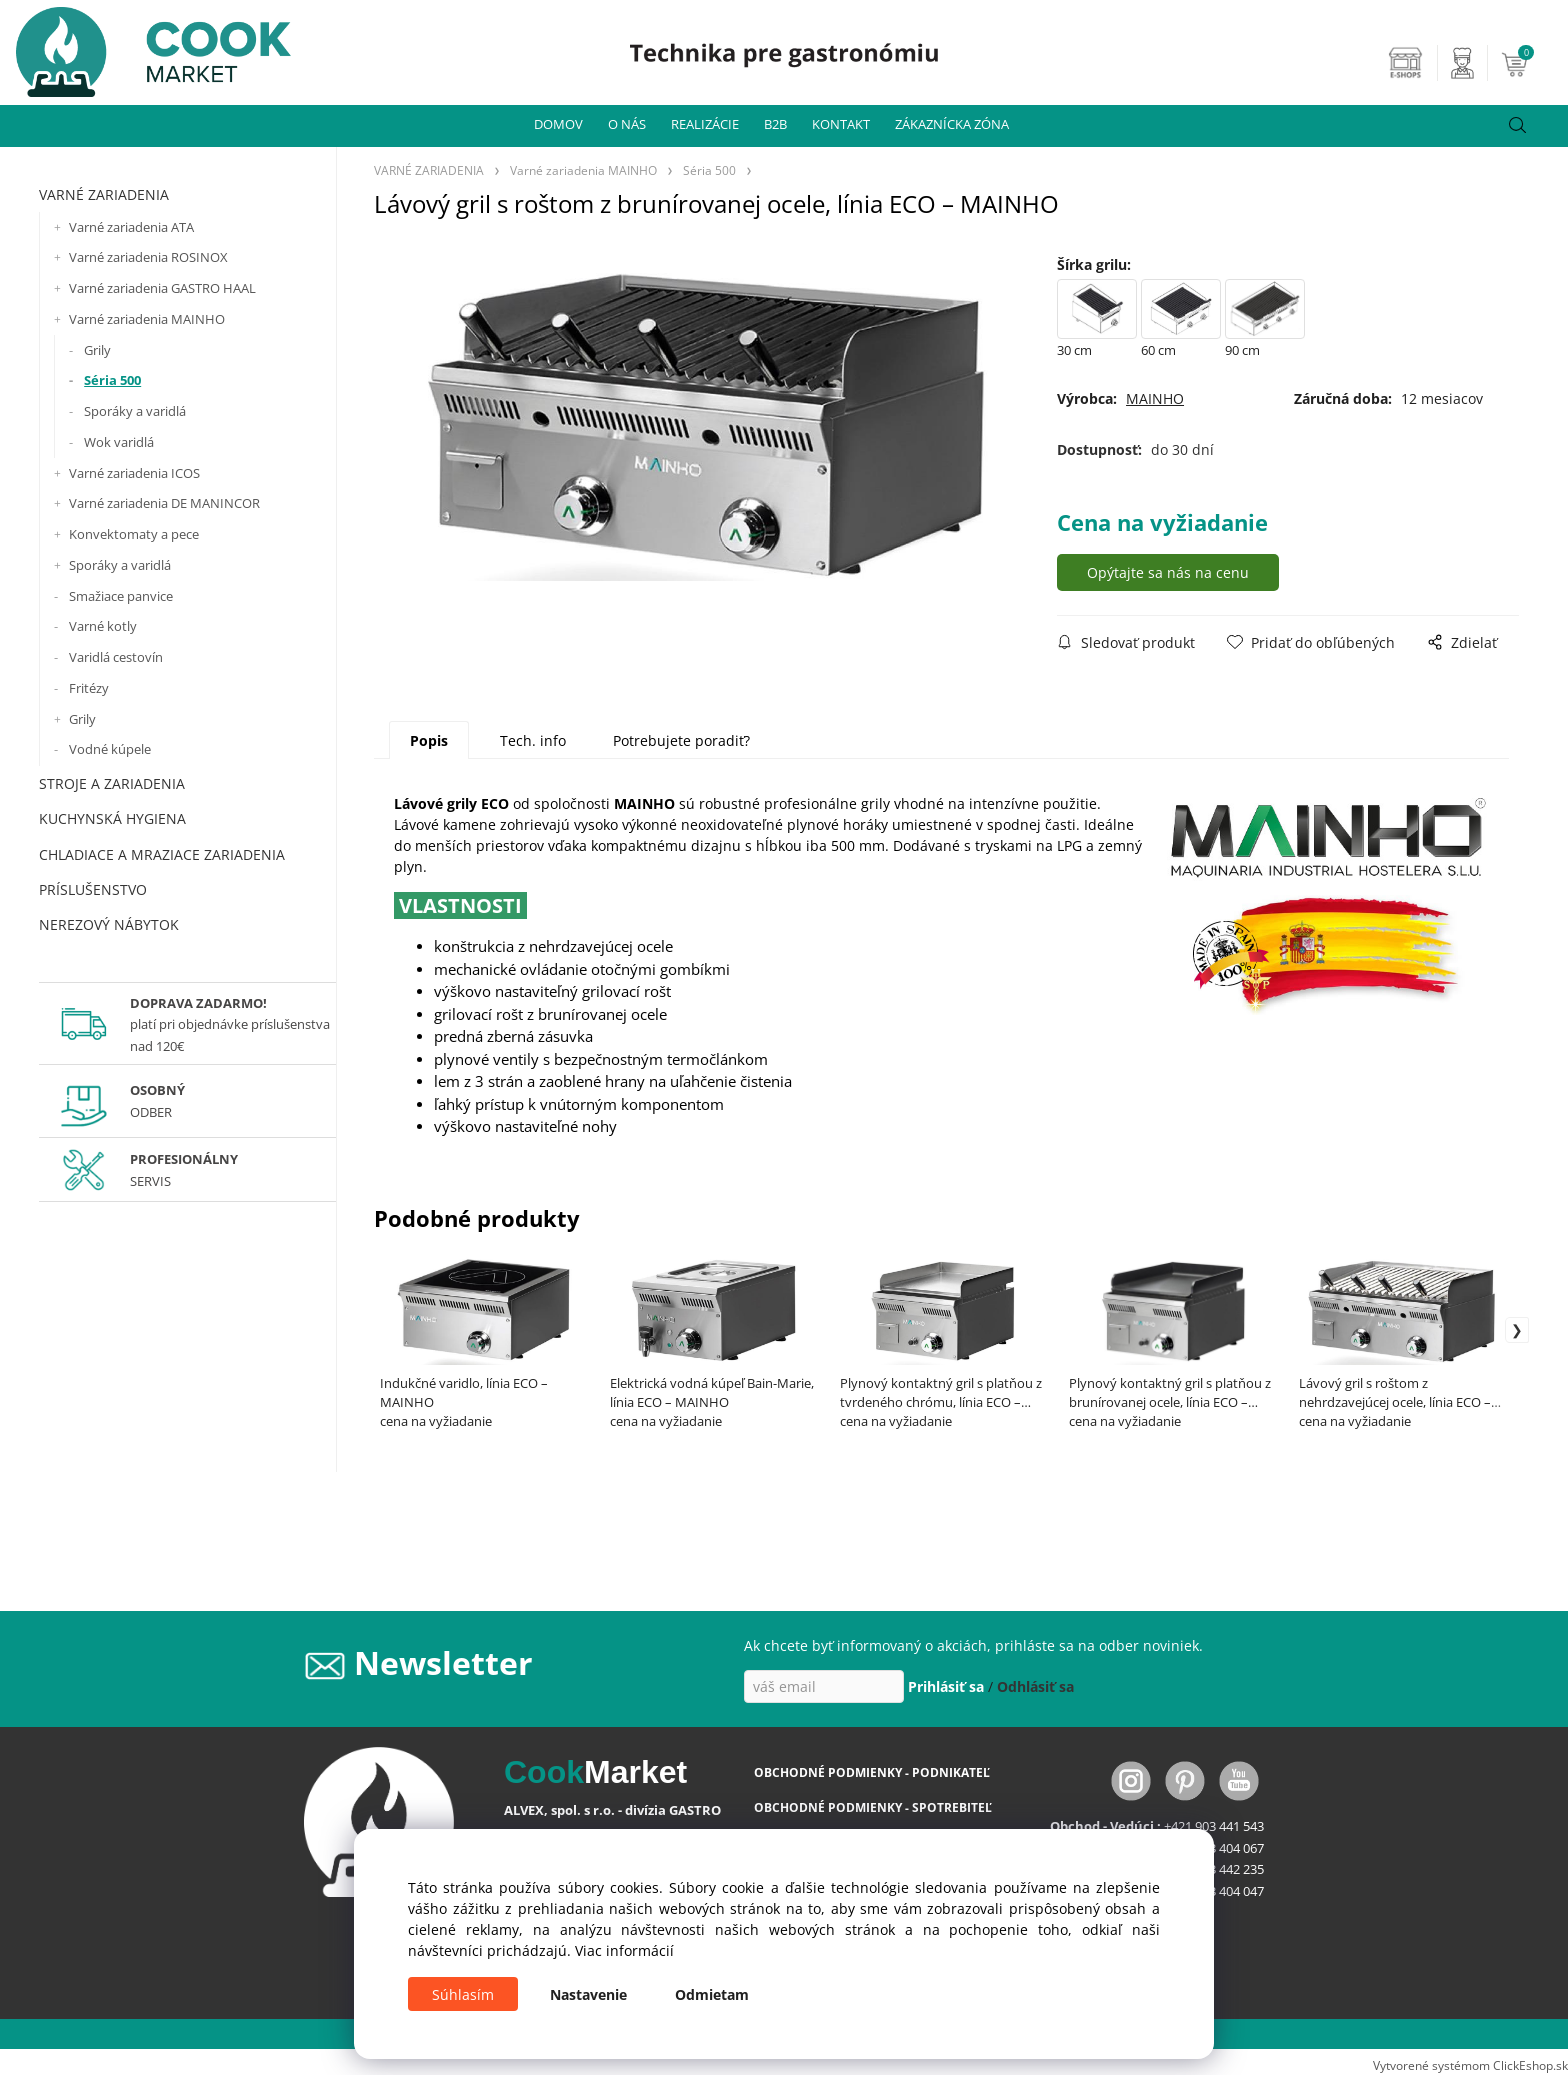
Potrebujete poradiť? (681, 740)
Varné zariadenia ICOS (134, 473)
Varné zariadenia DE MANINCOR (164, 503)
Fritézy (89, 688)
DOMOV (558, 124)
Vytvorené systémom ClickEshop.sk (1470, 2065)
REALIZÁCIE (705, 124)
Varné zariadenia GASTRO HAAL (162, 288)
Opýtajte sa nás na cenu (1168, 572)
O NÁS (627, 124)
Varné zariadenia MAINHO (147, 319)
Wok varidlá (119, 442)
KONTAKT (841, 124)
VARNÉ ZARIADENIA (104, 194)
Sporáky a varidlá (135, 411)
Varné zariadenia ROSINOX (148, 257)
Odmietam (712, 1994)
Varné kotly (103, 626)
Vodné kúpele (110, 749)
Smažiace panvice (121, 596)
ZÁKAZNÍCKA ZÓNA (952, 124)
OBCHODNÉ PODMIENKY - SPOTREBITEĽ (873, 1807)
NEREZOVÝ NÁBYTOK (109, 924)
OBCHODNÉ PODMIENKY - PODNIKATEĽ (872, 1772)
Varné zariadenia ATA (131, 227)
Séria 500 (112, 380)
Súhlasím (463, 1994)
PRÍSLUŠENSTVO (93, 889)
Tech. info (533, 740)
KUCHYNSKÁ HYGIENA (112, 818)
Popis (429, 740)
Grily (97, 350)
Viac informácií (624, 1950)
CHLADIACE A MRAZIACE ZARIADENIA (162, 854)
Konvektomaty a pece (134, 534)
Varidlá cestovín (116, 657)
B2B (775, 124)
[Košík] (1532, 63)
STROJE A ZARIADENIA (112, 783)
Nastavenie (588, 1994)
